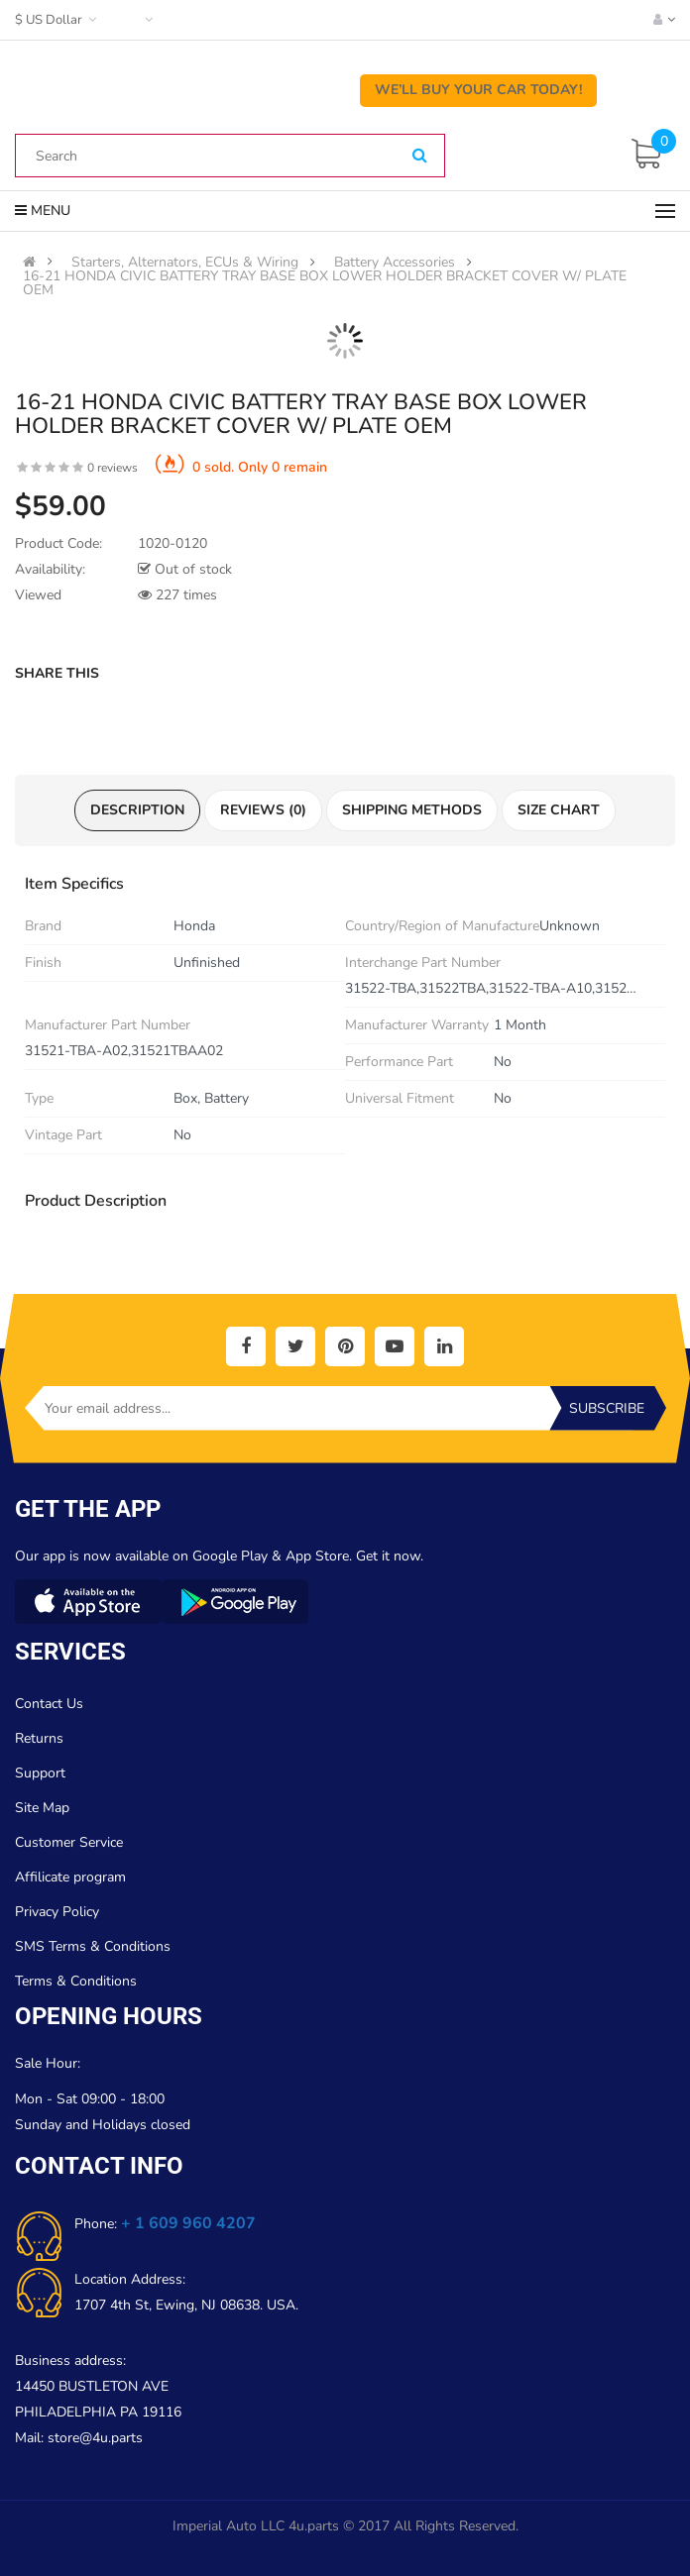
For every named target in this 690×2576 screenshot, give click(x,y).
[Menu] (665, 211)
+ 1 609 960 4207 (188, 2223)
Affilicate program (70, 1877)
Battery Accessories (394, 262)
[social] (246, 1346)
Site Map (42, 1807)
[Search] (420, 156)
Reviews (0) (263, 810)
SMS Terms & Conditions (93, 1946)
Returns (39, 1738)
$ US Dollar (58, 20)
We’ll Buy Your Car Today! (478, 89)
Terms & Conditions (76, 1981)
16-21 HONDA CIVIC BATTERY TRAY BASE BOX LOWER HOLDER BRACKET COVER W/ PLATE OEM (325, 283)
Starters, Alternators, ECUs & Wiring (184, 262)
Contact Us (49, 1703)
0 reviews (112, 468)
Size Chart (559, 810)
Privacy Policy (57, 1911)
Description (137, 810)
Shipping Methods (412, 810)
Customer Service (69, 1842)
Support (40, 1773)
